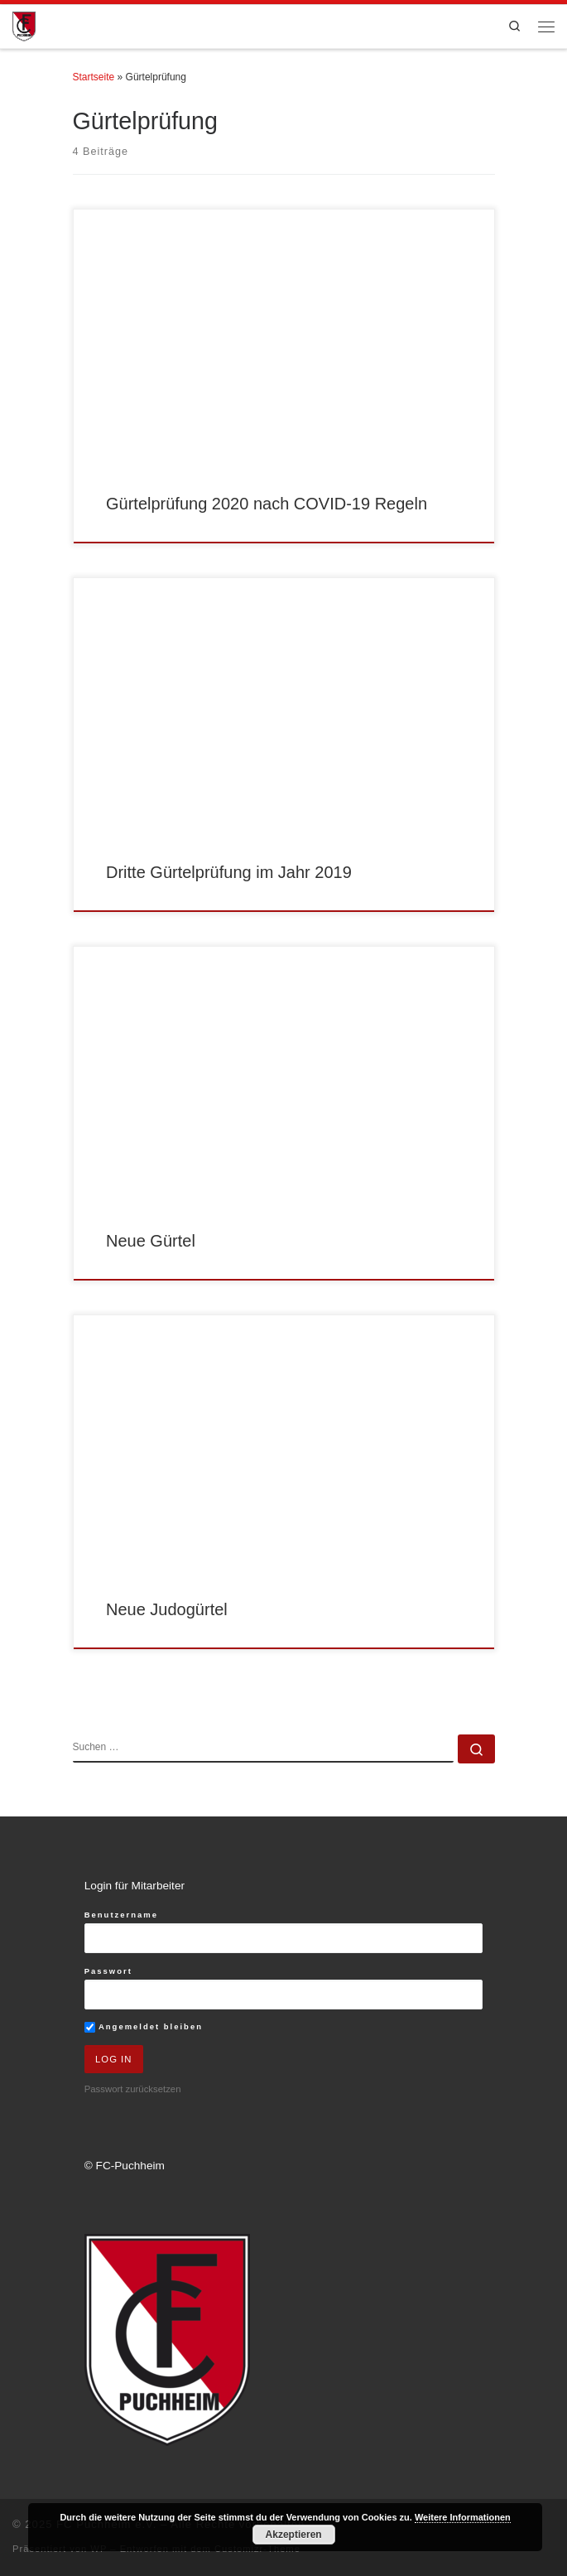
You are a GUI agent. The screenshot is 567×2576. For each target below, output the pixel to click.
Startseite (94, 77)
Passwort (108, 1970)
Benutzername (121, 1914)
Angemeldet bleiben (143, 2027)
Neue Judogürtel (167, 1609)
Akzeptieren (294, 2534)
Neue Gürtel (150, 1241)
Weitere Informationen (463, 2517)
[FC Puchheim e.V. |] (24, 25)
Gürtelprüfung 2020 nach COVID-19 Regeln (266, 503)
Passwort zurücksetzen (132, 2089)
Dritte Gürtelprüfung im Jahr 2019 (229, 872)
